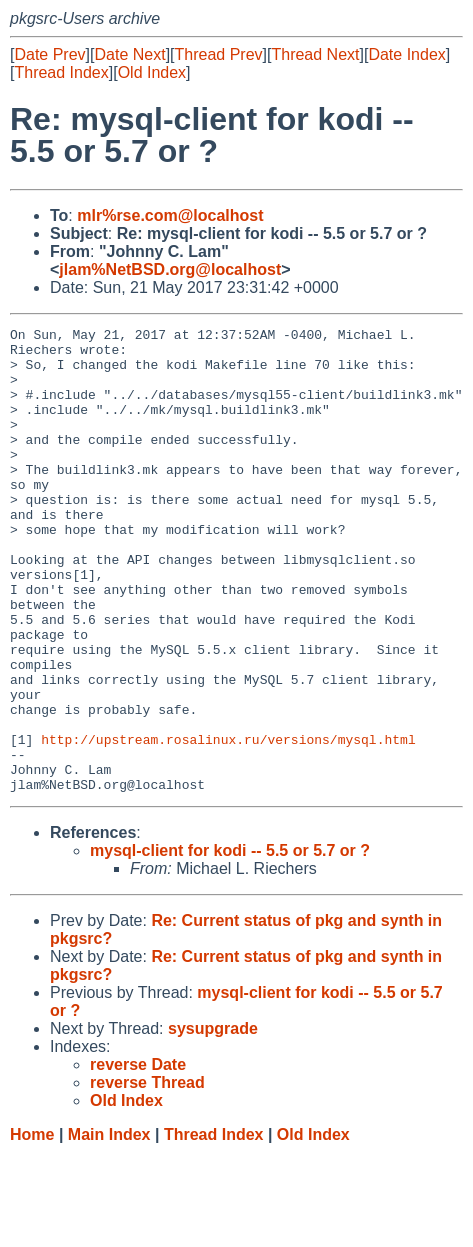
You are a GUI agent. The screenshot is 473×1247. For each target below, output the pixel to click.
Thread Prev (219, 54)
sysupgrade (213, 1121)
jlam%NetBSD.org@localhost (170, 269)
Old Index (152, 72)
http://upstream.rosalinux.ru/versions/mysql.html (228, 823)
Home (32, 1227)
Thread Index (61, 72)
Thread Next (315, 54)
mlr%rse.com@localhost (170, 215)
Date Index (406, 54)
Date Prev (49, 54)
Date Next (129, 54)
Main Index (109, 1227)
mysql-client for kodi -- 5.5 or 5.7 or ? (230, 943)
